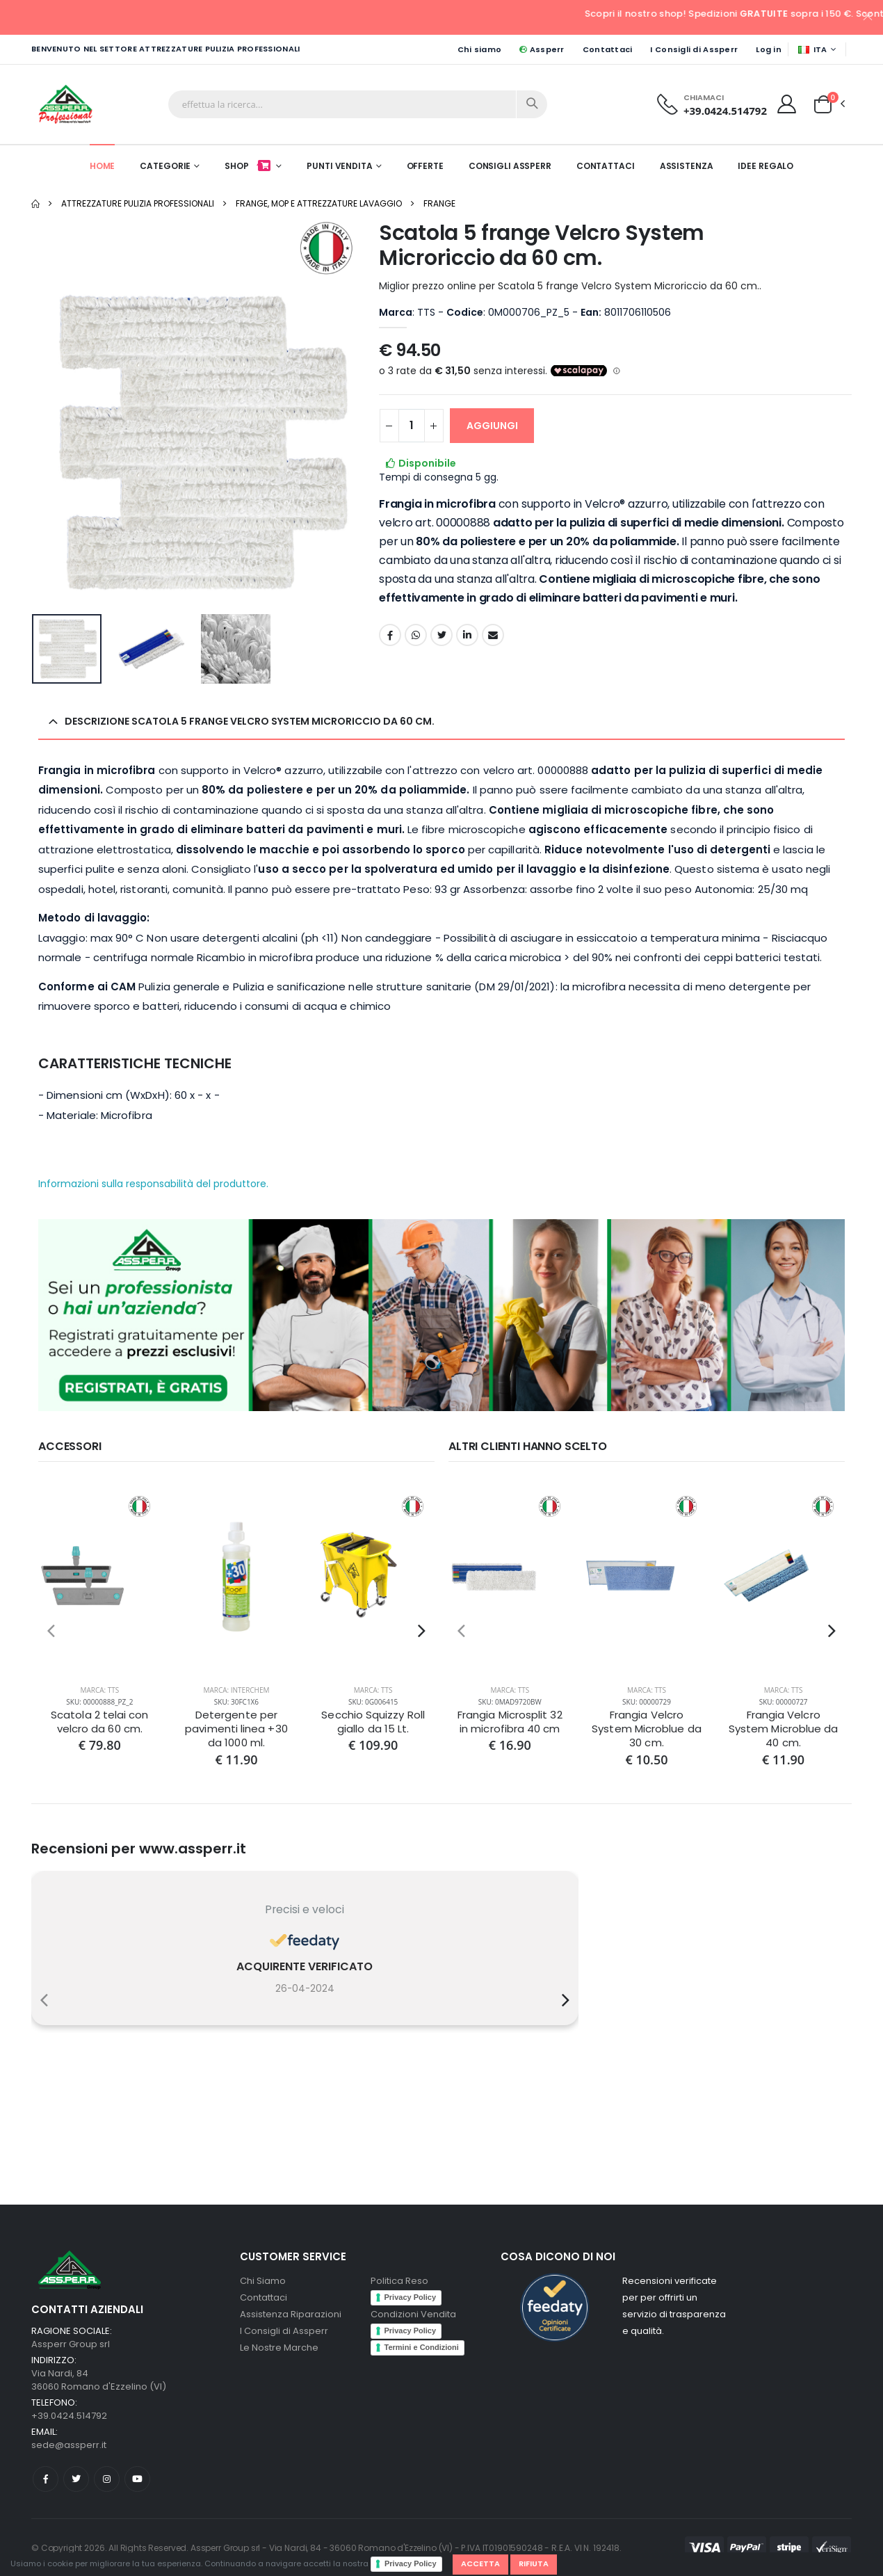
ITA (812, 49)
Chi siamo (479, 49)
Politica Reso (399, 2280)
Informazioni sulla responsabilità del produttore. (153, 1184)
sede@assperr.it (68, 2445)
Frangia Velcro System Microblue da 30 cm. (646, 1729)
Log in (768, 49)
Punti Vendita (339, 166)
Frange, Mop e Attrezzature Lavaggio (319, 203)
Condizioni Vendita (413, 2314)
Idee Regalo (765, 166)
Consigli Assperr (510, 166)
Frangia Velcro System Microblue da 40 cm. (783, 1729)
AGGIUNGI (492, 426)
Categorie (165, 166)
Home (102, 166)
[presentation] (51, 1630)
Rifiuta (534, 2563)
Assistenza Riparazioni (290, 2314)
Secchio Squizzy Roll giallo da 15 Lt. (373, 1722)
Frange (439, 203)
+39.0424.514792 (725, 111)
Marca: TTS (99, 1690)
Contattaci (608, 49)
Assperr (541, 49)
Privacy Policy (410, 2563)
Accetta (480, 2563)
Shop (249, 166)
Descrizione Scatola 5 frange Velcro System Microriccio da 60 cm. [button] (250, 721)
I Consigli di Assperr (694, 49)
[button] (823, 104)
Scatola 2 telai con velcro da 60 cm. (99, 1722)
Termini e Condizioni (421, 2347)
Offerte (425, 166)
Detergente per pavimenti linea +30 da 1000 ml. (236, 1729)
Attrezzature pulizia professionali (137, 203)
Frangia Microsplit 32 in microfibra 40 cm (509, 1722)
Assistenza (686, 166)
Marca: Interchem (236, 1690)
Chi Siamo (263, 2280)
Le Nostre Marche (279, 2347)
